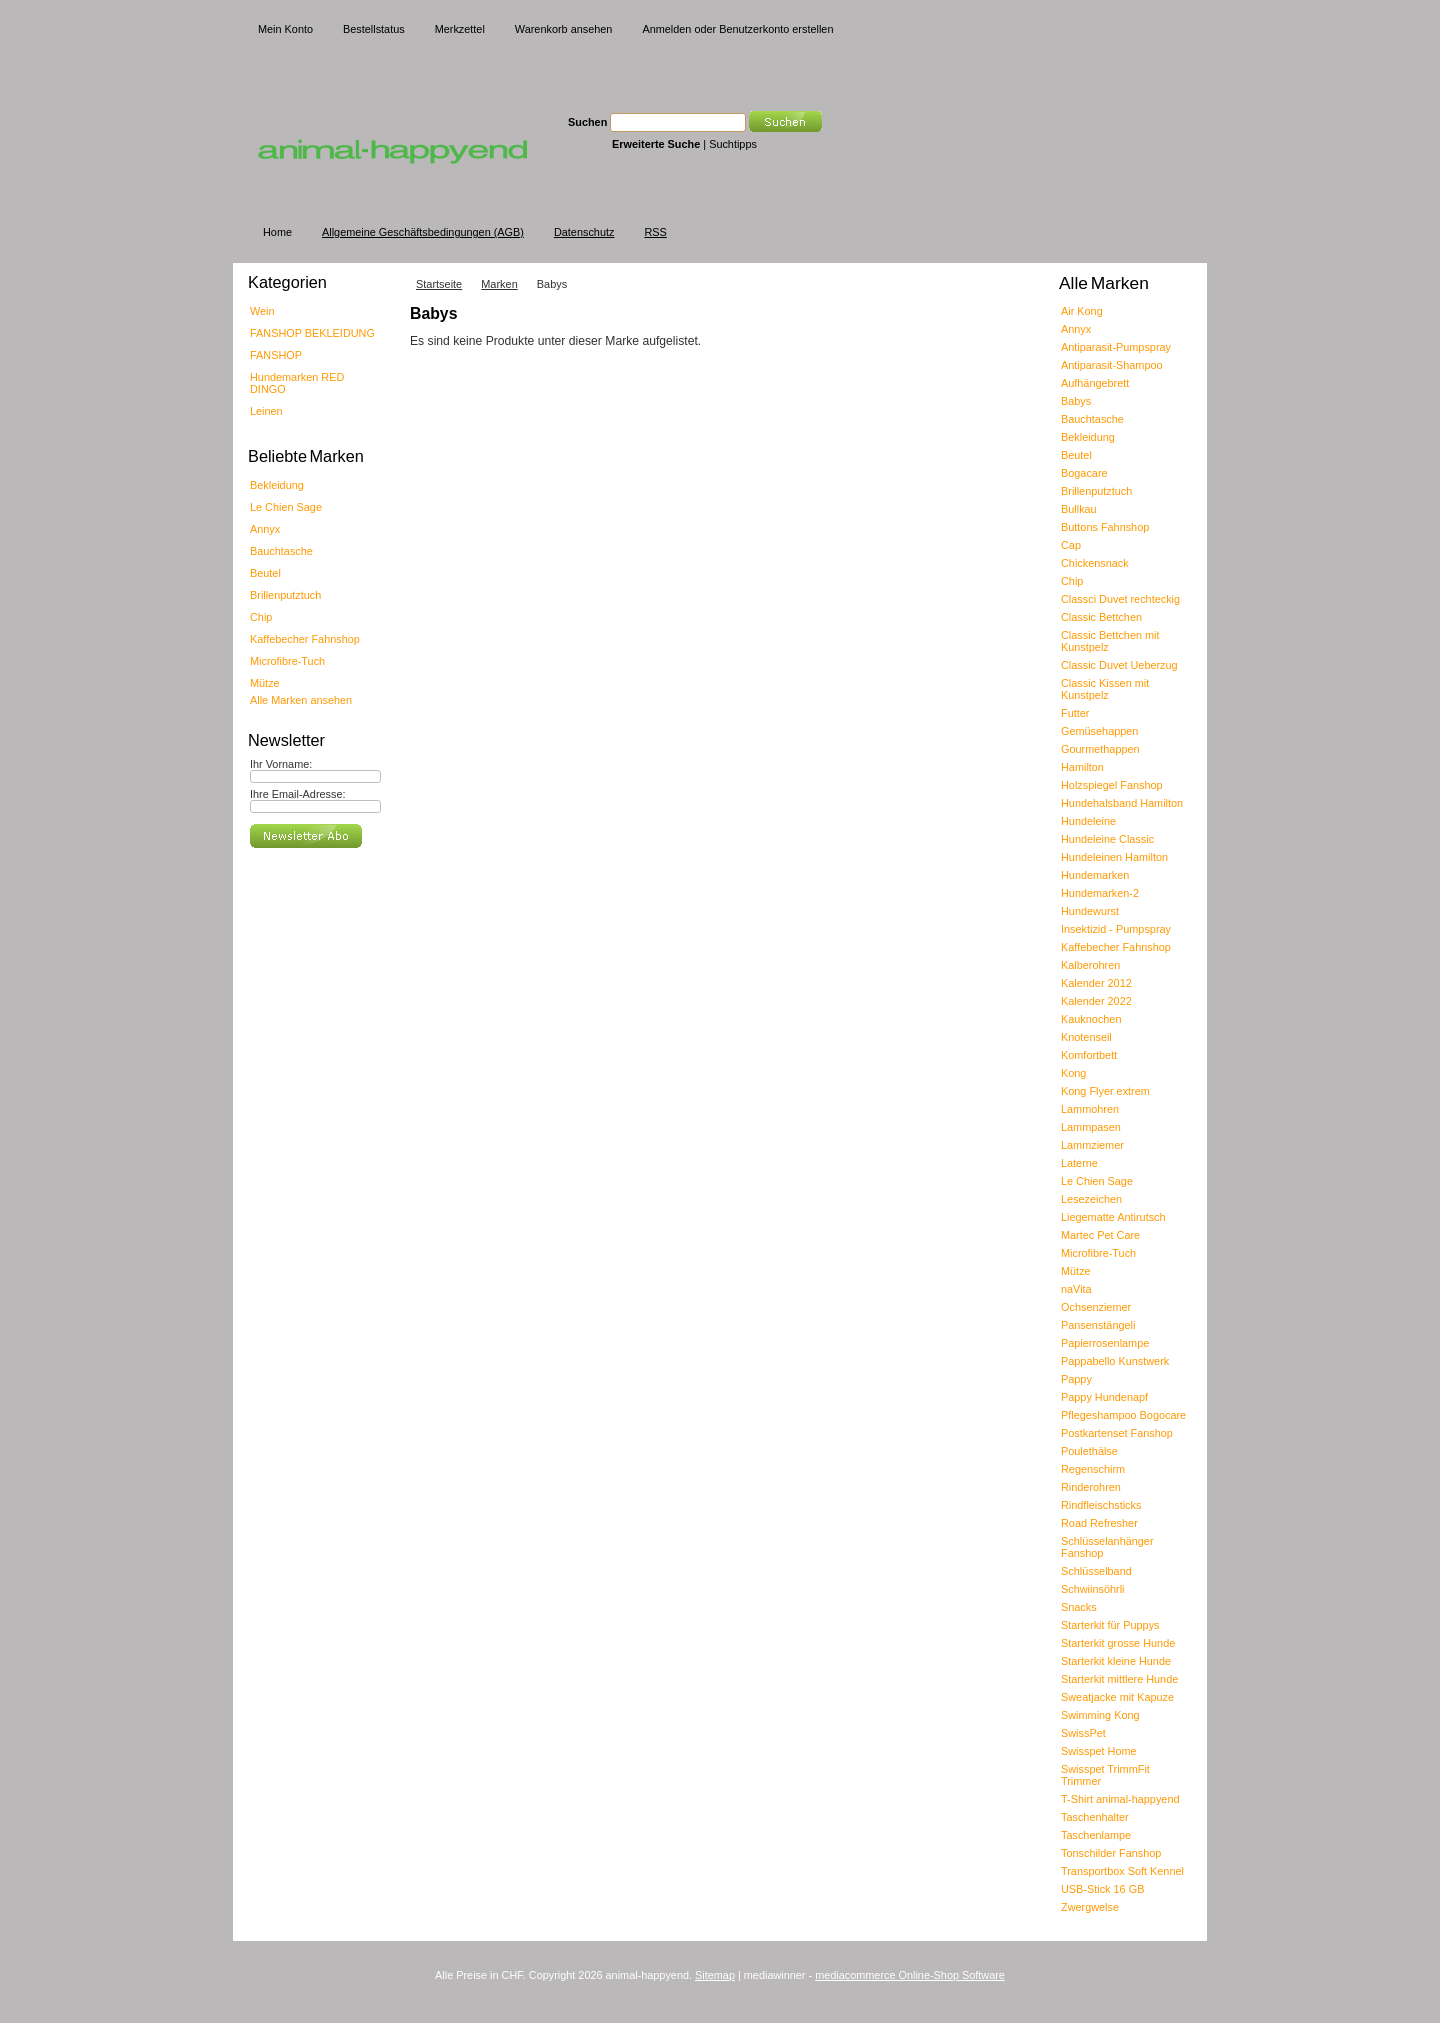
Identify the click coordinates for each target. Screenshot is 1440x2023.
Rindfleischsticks (1101, 1505)
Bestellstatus (374, 29)
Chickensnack (1095, 563)
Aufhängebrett (1095, 383)
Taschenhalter (1095, 1817)
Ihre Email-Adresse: (298, 794)
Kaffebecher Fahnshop (305, 639)
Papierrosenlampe (1105, 1343)
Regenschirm (1093, 1469)
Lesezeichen (1091, 1199)
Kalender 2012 (1096, 983)
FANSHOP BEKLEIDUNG (312, 333)
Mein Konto (285, 29)
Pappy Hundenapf (1104, 1397)
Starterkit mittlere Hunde (1119, 1679)
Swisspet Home (1099, 1751)
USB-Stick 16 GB (1102, 1889)
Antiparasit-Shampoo (1112, 365)
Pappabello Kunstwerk (1115, 1361)
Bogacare (1084, 473)
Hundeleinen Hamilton (1114, 857)
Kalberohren (1090, 965)
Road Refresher (1099, 1523)
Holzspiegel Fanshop (1112, 785)
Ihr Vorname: (281, 764)
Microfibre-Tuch (287, 661)
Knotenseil (1086, 1037)
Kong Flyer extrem (1105, 1091)
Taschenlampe (1096, 1835)
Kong (1073, 1073)
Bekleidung (277, 485)
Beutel (265, 573)
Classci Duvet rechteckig (1120, 599)
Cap (1071, 545)
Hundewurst (1090, 911)
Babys (1076, 401)
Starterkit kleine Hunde (1116, 1661)
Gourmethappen (1100, 749)
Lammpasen (1091, 1127)
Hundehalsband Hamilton (1122, 803)
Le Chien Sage (286, 507)
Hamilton (1082, 767)
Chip (261, 617)
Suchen (587, 122)
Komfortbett (1089, 1055)
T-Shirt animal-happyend (1120, 1799)
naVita (1076, 1289)
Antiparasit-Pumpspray (1116, 347)
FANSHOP (276, 355)
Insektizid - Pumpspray (1116, 929)
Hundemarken (1095, 875)
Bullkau (1079, 509)
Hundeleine (1088, 821)
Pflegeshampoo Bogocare (1123, 1415)
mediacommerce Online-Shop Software (910, 1975)
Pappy (1076, 1379)
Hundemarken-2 (1100, 893)
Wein (262, 311)
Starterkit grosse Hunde (1118, 1643)
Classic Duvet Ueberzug (1119, 665)
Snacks (1079, 1607)
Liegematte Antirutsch (1113, 1217)
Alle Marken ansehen (301, 700)
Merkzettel (460, 29)
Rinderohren (1091, 1487)
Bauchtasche (281, 551)
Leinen (266, 411)
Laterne (1079, 1163)
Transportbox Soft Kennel (1122, 1871)
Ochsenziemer (1096, 1307)
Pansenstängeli (1098, 1325)
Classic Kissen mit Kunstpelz (1105, 689)
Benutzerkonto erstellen (776, 29)
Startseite (439, 284)
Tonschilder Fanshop (1111, 1853)
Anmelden (666, 29)
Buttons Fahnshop (1105, 527)
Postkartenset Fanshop (1117, 1433)
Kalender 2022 (1096, 1001)
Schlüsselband (1096, 1571)
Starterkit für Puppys (1110, 1625)
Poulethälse (1089, 1451)
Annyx (265, 529)
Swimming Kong (1100, 1715)
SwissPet (1083, 1733)
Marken (499, 284)
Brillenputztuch (285, 595)
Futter (1075, 713)
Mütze (265, 683)
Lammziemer (1092, 1145)
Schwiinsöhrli (1092, 1589)
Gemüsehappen (1099, 731)
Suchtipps (733, 144)
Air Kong (1082, 311)
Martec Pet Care (1100, 1235)
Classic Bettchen (1101, 617)
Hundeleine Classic (1107, 839)
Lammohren (1090, 1109)
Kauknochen (1091, 1019)
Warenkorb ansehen (564, 29)
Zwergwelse (1090, 1907)
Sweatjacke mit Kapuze (1117, 1697)
